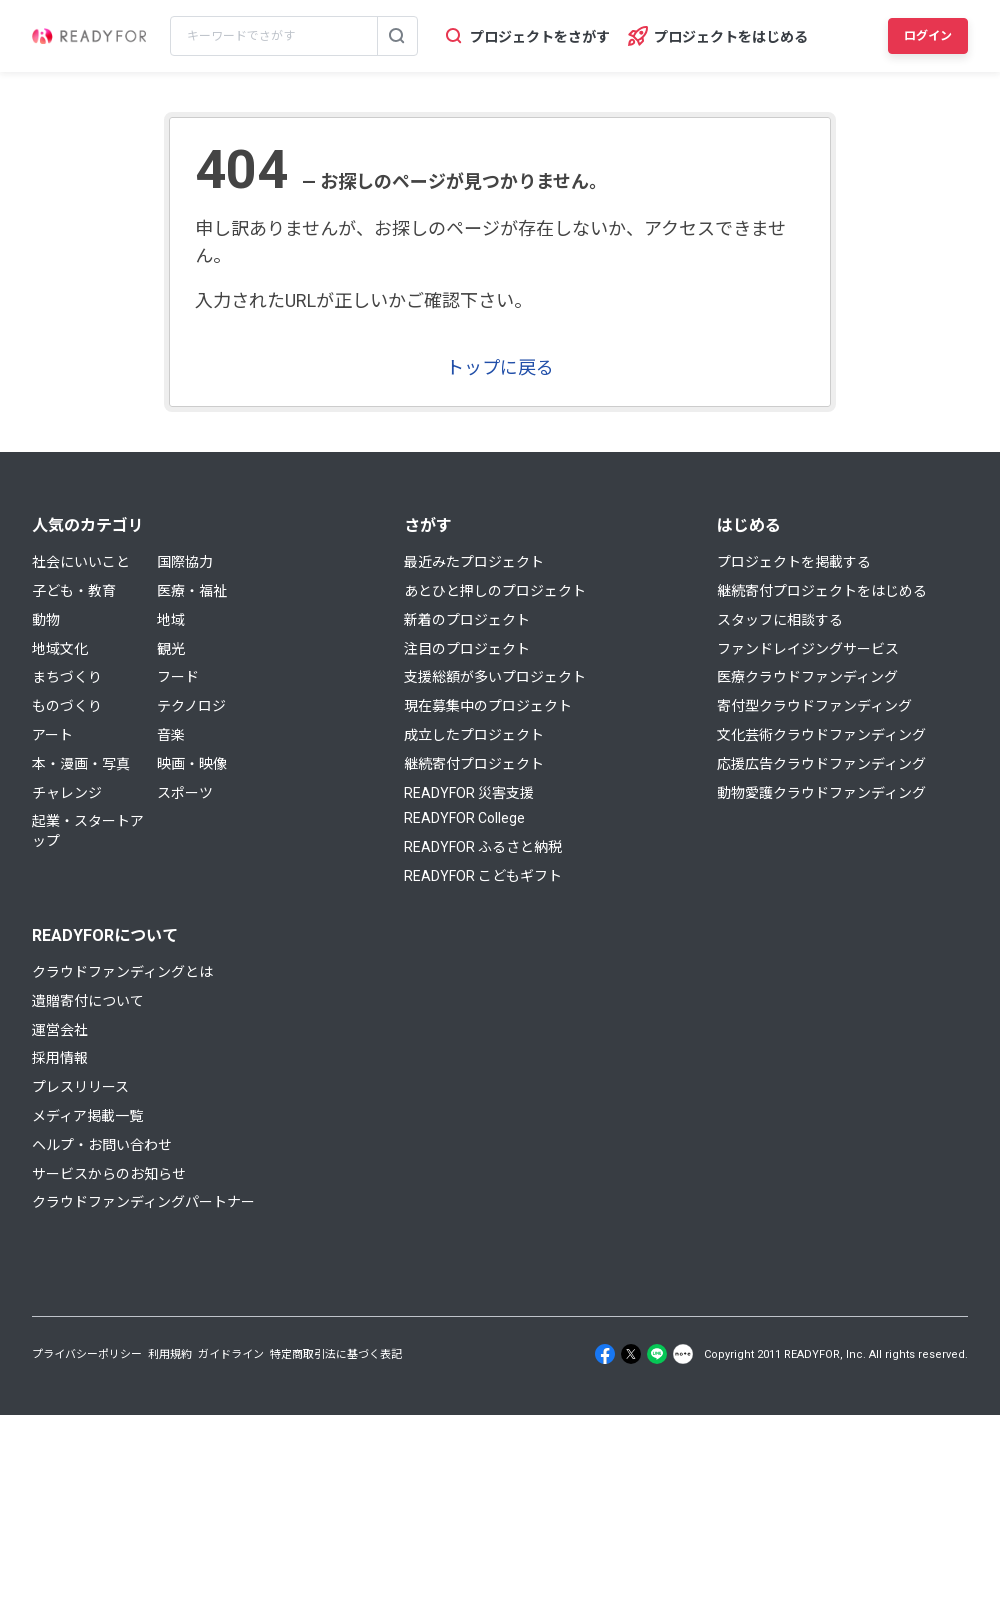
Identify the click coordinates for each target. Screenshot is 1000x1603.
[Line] (657, 1354)
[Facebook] (605, 1354)
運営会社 (60, 1030)
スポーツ (185, 793)
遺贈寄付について (88, 1001)
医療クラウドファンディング (807, 677)
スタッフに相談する (780, 620)
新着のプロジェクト (467, 620)
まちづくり (67, 677)
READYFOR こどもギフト (483, 876)
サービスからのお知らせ (109, 1174)
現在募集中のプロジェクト (488, 706)
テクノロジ (191, 706)
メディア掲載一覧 (87, 1116)
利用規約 (170, 1354)
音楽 (171, 735)
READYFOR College (464, 818)
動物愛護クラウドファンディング (821, 793)
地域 (171, 620)
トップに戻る (500, 367)
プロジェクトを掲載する (794, 562)
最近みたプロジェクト (474, 562)
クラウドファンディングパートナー (143, 1202)
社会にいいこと (81, 562)
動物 (46, 620)
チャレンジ (67, 793)
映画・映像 (192, 764)
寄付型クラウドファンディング (814, 706)
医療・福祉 (192, 591)
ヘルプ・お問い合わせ (102, 1145)
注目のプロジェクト (467, 649)
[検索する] (397, 36)
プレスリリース (80, 1087)
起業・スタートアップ (88, 831)
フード (178, 677)
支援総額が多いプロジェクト (495, 677)
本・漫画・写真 (81, 764)
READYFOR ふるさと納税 (483, 847)
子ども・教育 (74, 591)
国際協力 (185, 562)
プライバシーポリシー (87, 1354)
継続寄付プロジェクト (474, 764)
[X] (631, 1354)
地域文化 (60, 649)
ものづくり (67, 706)
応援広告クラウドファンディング (821, 764)
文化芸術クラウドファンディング (821, 735)
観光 (171, 649)
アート (52, 735)
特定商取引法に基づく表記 (336, 1354)
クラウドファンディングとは (122, 972)
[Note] (683, 1354)
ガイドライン (231, 1354)
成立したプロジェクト (474, 735)
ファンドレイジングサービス (808, 649)
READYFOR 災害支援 (469, 793)
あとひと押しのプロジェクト (495, 591)
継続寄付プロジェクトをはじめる (822, 591)
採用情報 (60, 1058)
